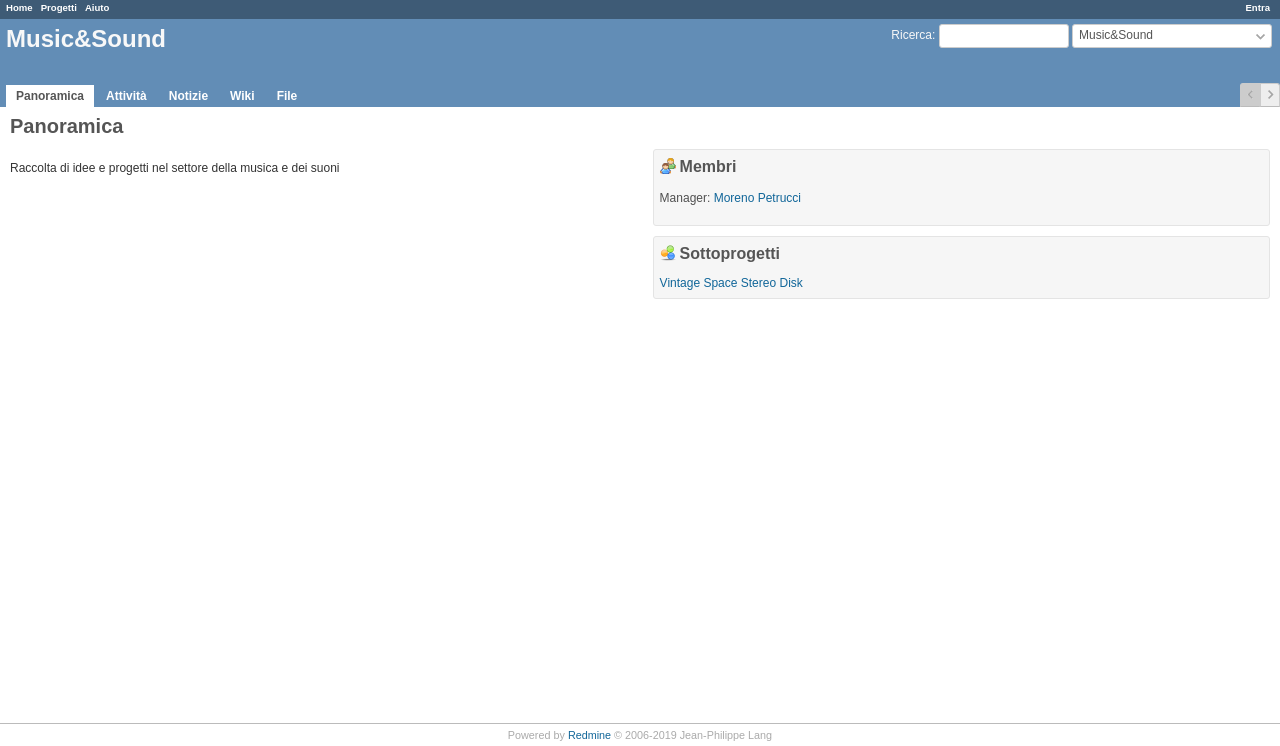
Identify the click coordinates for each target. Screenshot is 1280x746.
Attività (126, 96)
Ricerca (911, 35)
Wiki (242, 96)
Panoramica (50, 96)
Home (19, 7)
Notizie (188, 96)
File (287, 96)
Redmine (589, 735)
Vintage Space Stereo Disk (731, 283)
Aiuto (97, 7)
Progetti (59, 7)
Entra (1257, 7)
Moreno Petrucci (757, 198)
